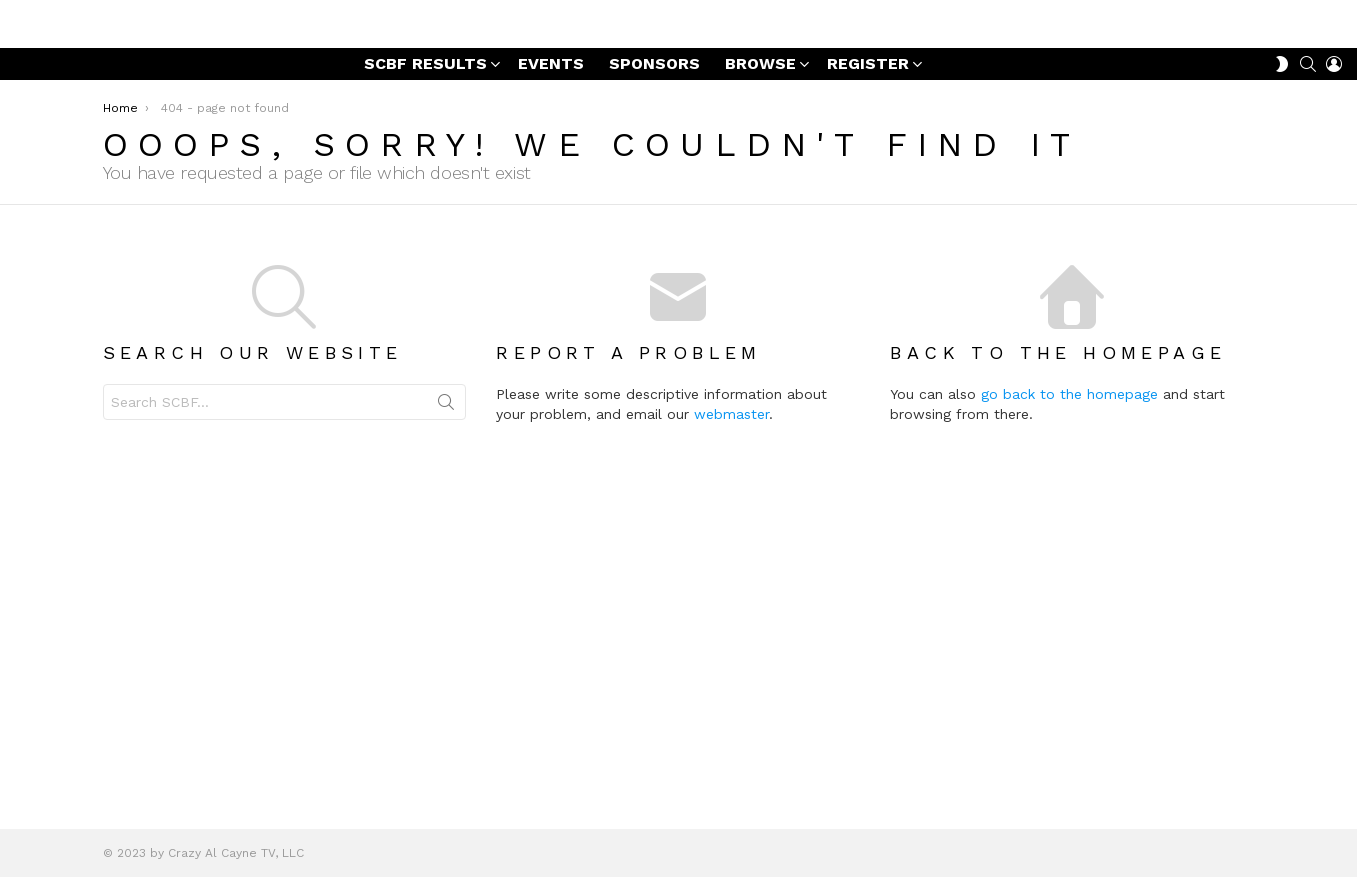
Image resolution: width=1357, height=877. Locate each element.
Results (79, 272)
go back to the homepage (1179, 444)
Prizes (74, 384)
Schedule (85, 412)
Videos (76, 356)
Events (77, 440)
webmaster (862, 464)
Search (577, 456)
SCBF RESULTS (425, 116)
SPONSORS (654, 113)
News (58, 184)
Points (60, 465)
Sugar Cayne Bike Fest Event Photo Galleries (110, 226)
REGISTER (868, 116)
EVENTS (551, 113)
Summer (68, 489)
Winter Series (98, 300)
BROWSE (760, 116)
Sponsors (85, 328)
